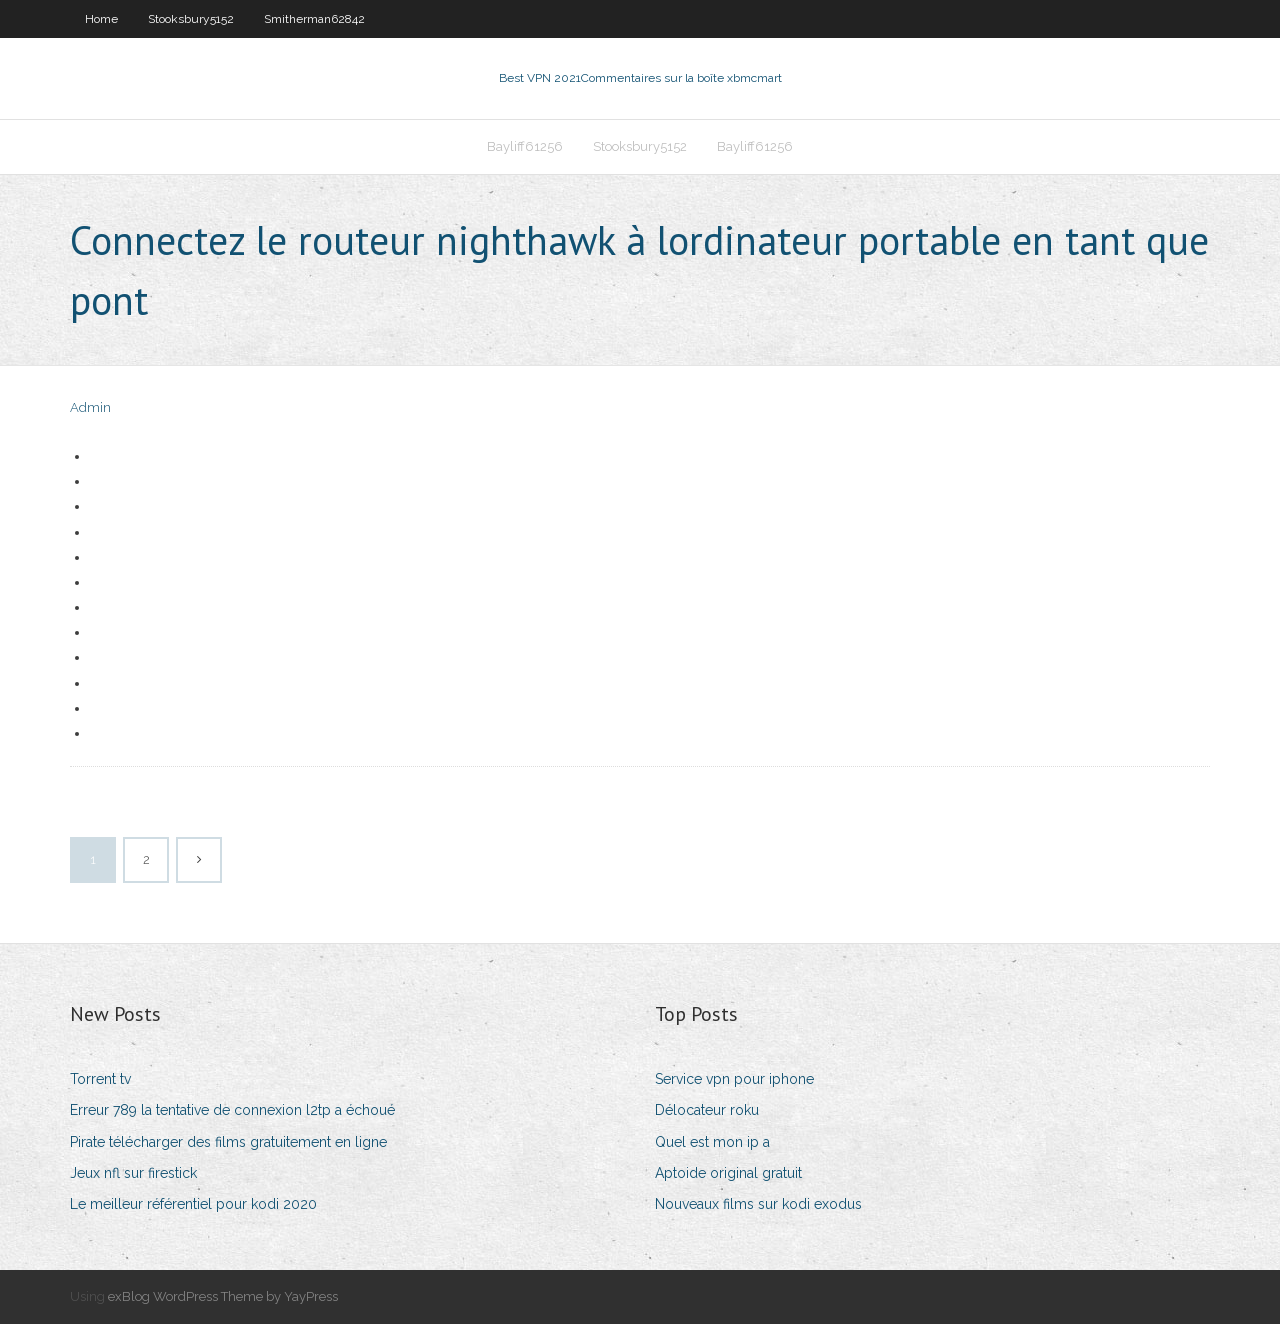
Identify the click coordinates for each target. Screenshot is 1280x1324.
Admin (90, 407)
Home (101, 19)
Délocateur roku (707, 1110)
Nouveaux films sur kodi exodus (758, 1204)
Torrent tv (100, 1079)
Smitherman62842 (314, 19)
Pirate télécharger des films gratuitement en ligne (228, 1142)
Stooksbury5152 (191, 19)
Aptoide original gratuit (728, 1173)
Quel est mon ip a (712, 1142)
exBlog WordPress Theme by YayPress (223, 1296)
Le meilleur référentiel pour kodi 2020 (193, 1204)
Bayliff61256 (525, 146)
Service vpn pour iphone (734, 1079)
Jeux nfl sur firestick (133, 1173)
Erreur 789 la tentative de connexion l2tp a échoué (232, 1110)
